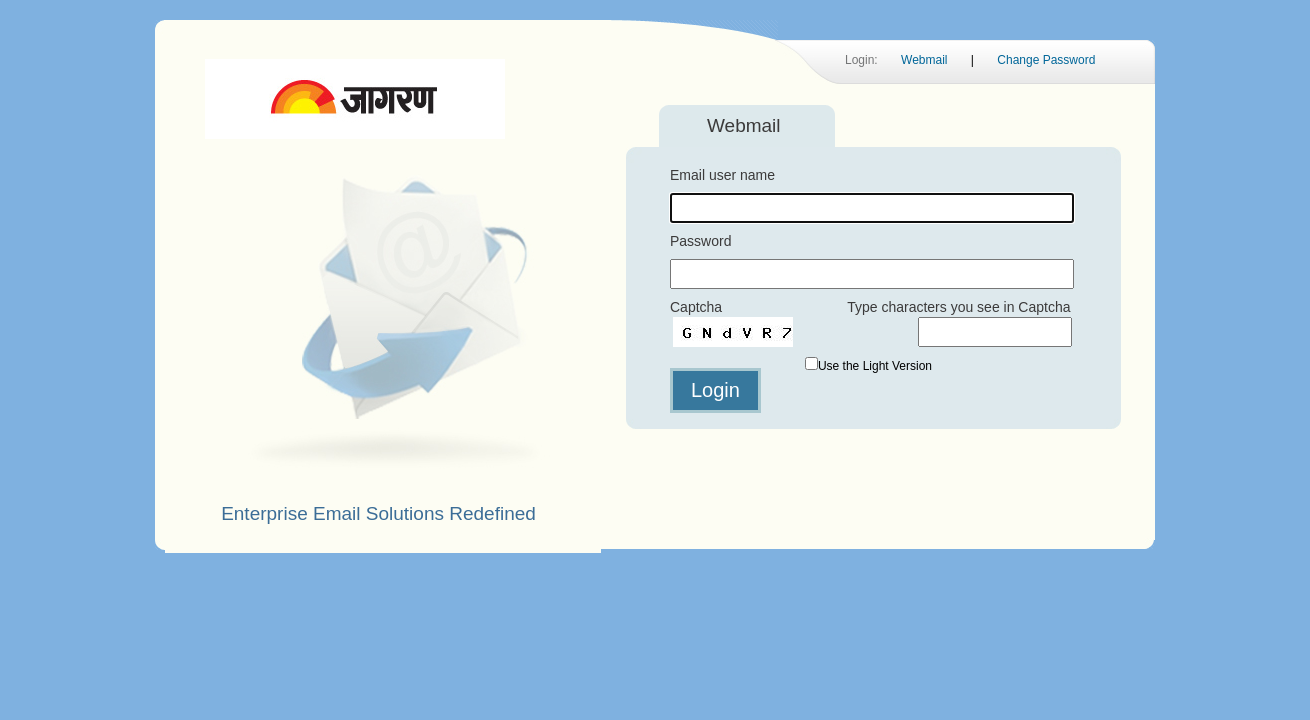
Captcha (696, 307)
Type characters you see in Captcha (958, 307)
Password (700, 241)
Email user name (722, 175)
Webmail (924, 60)
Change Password (1046, 60)
